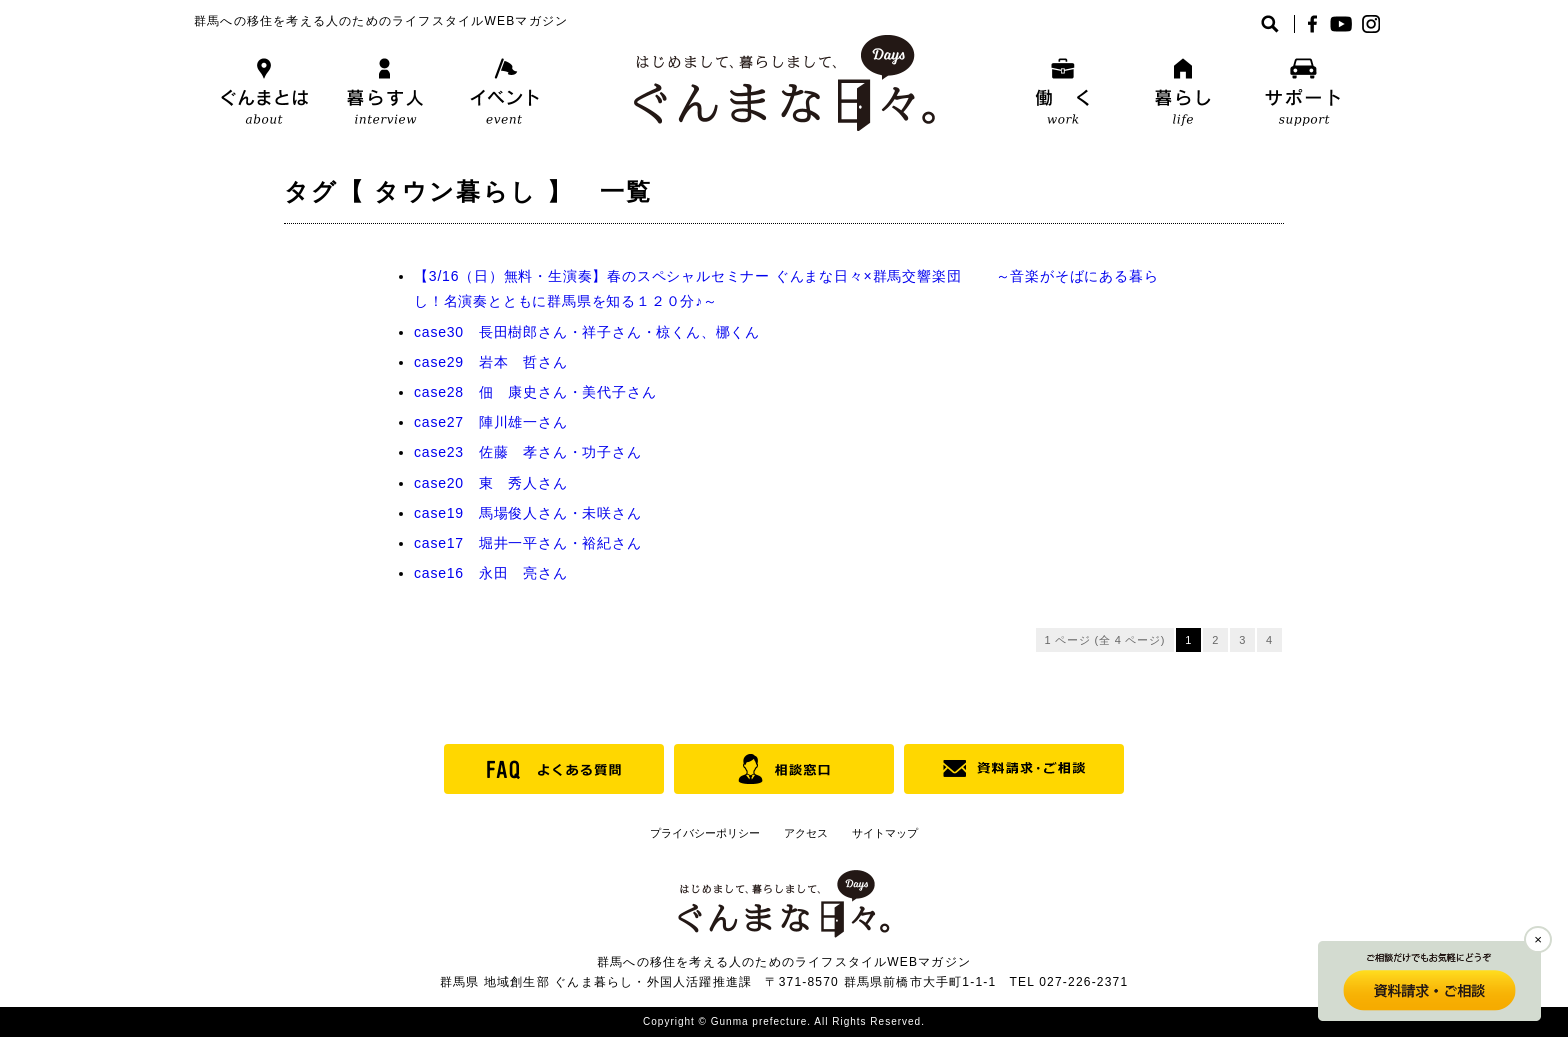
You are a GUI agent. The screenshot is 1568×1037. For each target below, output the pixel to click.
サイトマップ (885, 833)
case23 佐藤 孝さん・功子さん (528, 452)
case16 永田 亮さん (491, 573)
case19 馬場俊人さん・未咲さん (528, 513)
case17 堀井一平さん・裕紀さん (528, 543)
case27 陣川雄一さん (491, 422)
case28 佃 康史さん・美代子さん (535, 392)
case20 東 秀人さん (491, 483)
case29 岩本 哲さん (491, 362)
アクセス (806, 833)
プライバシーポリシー (705, 833)
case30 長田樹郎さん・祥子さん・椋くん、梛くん (587, 332)
